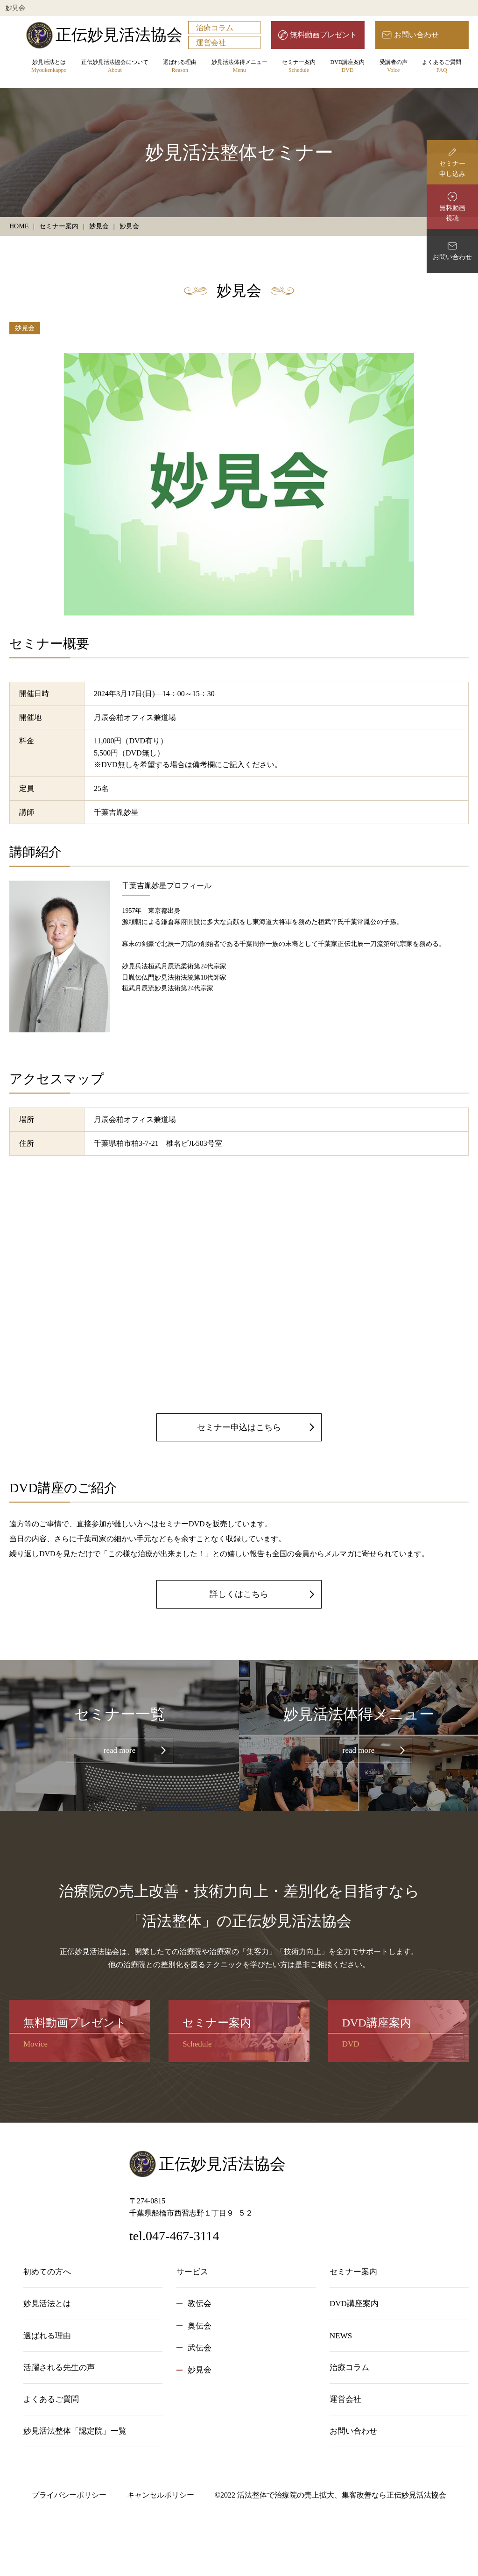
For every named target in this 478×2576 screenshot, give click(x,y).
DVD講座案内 (347, 66)
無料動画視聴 (452, 213)
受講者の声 (394, 66)
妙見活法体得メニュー (239, 66)
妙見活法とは (48, 66)
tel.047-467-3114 (174, 2236)
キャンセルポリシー (160, 2495)
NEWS (341, 2335)
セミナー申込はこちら (239, 1427)
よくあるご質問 (441, 66)
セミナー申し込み (452, 168)
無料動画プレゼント (323, 35)
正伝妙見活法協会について (114, 66)
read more (119, 1750)
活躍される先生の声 (59, 2367)
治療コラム (214, 28)
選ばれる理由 (180, 66)
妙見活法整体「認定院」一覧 (75, 2431)
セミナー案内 (299, 66)
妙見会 (25, 328)
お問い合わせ (416, 35)
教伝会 (199, 2303)
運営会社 (211, 43)
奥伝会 (199, 2326)
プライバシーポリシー (69, 2495)
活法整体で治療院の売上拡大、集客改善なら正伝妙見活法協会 (341, 2495)
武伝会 (199, 2347)
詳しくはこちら (239, 1594)
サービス (192, 2271)
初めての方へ (47, 2271)
